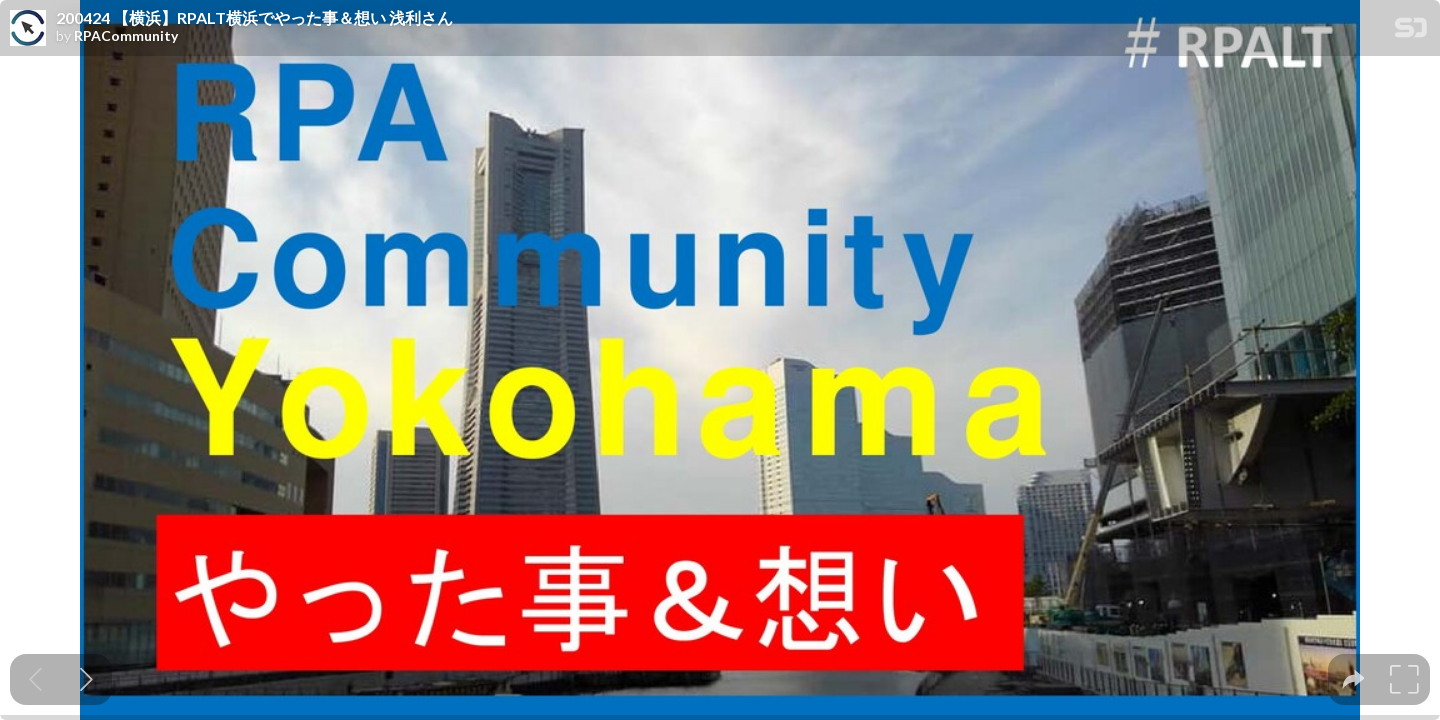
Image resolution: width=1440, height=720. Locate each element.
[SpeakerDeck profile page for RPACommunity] (28, 29)
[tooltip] (1353, 679)
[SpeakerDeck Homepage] (1411, 31)
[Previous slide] (35, 679)
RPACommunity (126, 36)
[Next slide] (86, 679)
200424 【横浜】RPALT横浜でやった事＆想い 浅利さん (254, 18)
